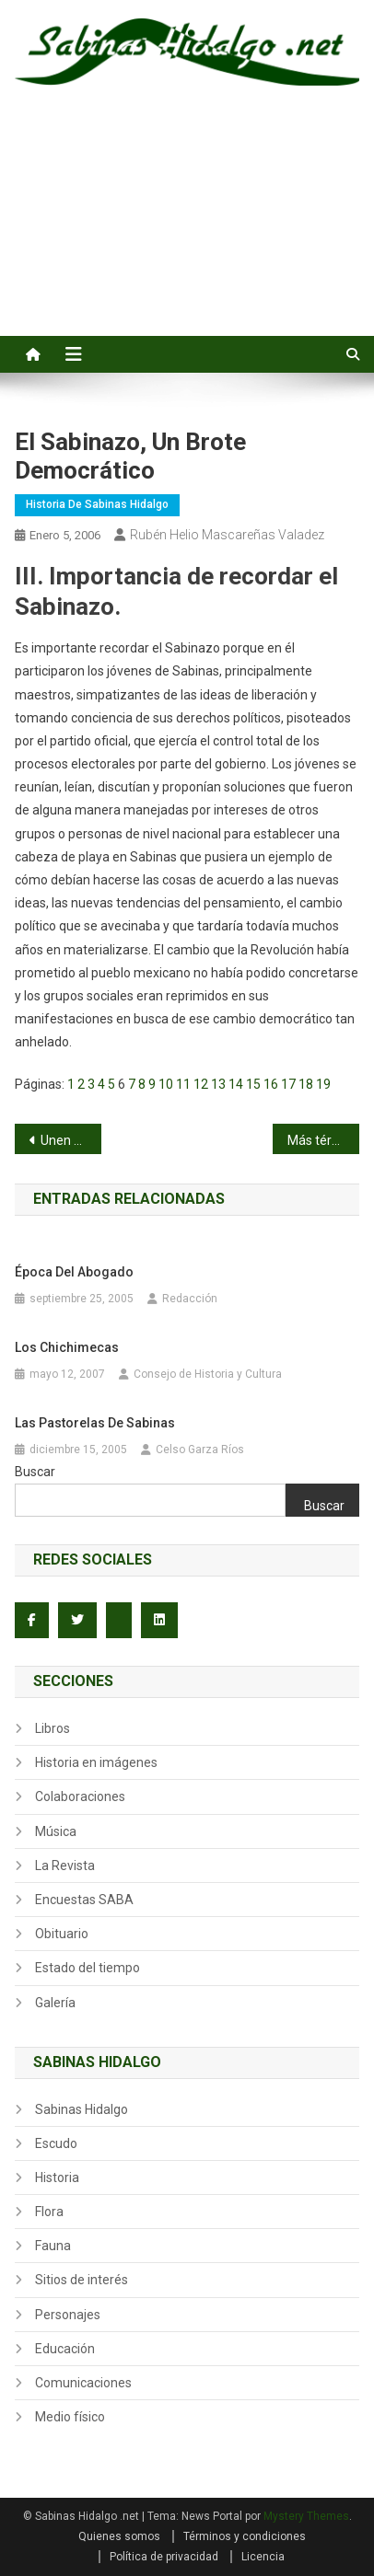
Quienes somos (119, 2536)
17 (288, 1084)
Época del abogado (74, 1272)
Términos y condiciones (244, 2536)
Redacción (189, 1298)
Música (55, 1831)
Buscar (35, 1471)
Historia (57, 2177)
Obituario (61, 1933)
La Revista (65, 1865)
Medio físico (70, 2416)
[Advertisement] (187, 231)
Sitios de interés (81, 2279)
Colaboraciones (80, 1796)
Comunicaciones (83, 2382)
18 (305, 1084)
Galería (55, 2002)
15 (253, 1084)
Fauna (53, 2245)
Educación (65, 2348)
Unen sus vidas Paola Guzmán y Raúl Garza (70, 1140)
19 (323, 1084)
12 (200, 1084)
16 (270, 1084)
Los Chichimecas (67, 1347)
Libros (52, 1728)
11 (183, 1084)
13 (218, 1084)
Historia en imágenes (96, 1762)
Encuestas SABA (84, 1899)
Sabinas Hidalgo (81, 2109)
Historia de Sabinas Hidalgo (97, 504)
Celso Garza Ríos (200, 1449)
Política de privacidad (164, 2556)
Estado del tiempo (87, 1967)
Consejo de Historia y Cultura (208, 1374)
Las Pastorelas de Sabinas (95, 1422)
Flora (49, 2211)
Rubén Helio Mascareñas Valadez (227, 534)
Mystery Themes (306, 2516)
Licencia (263, 2556)
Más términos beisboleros (322, 1140)
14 (235, 1084)
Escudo (56, 2143)
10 (165, 1084)
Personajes (67, 2314)
